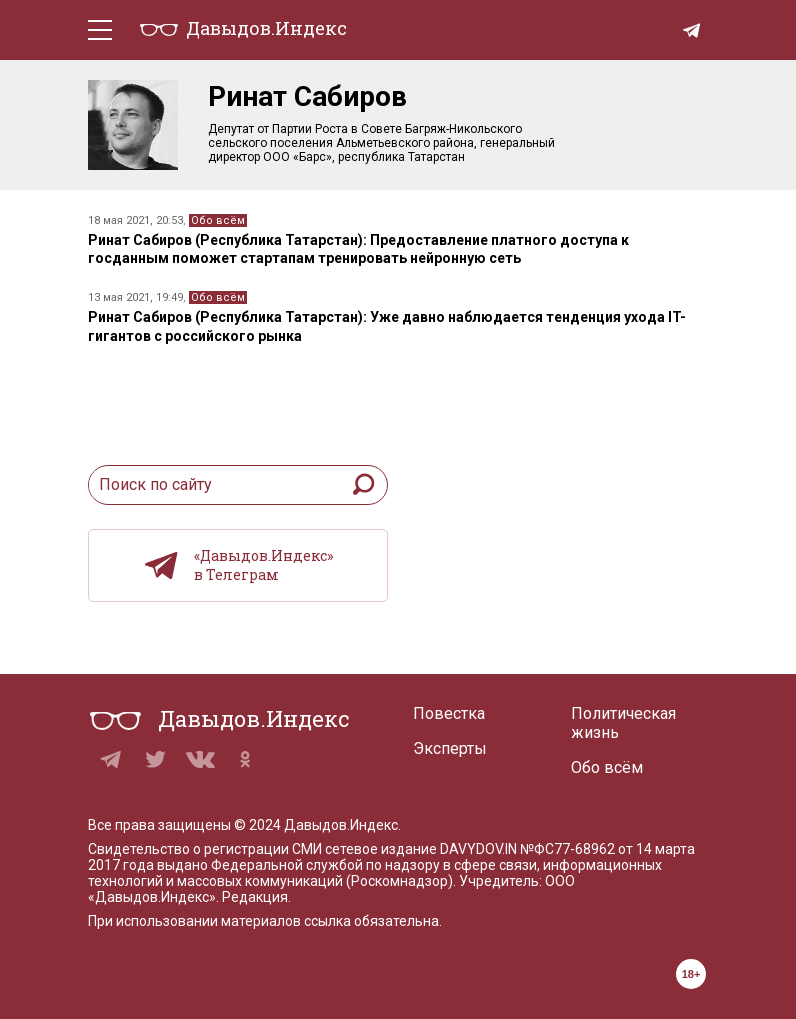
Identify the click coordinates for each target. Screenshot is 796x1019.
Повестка (449, 713)
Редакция (255, 897)
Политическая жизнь (623, 723)
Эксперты (450, 748)
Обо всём (218, 220)
